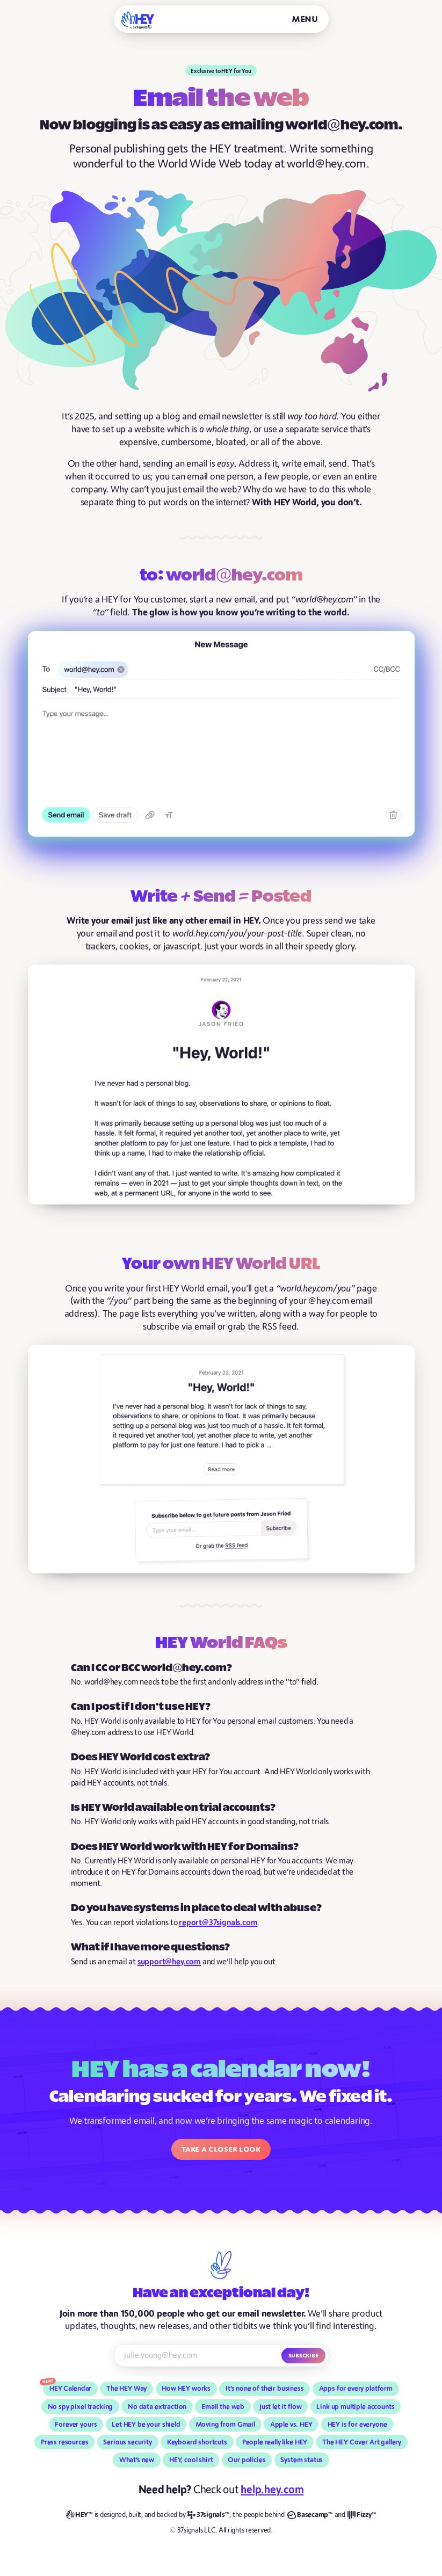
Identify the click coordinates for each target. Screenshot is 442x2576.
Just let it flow (280, 2407)
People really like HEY (274, 2442)
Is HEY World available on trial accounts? (173, 1808)
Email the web (222, 2407)
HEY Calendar (70, 2388)
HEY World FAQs (221, 1644)
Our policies (246, 2460)
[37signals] (208, 2515)
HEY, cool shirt (191, 2460)
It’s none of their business (265, 2388)
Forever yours (76, 2424)
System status (301, 2460)
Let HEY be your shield (146, 2424)
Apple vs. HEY (291, 2424)
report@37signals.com (218, 1923)
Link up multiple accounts (355, 2407)
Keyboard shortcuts (197, 2442)
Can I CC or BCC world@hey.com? (151, 1668)
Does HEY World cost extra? (140, 1757)
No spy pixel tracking (80, 2407)
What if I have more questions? (150, 1947)
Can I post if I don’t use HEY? (141, 1707)
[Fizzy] (361, 2515)
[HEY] (138, 20)
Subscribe (303, 2355)
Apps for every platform (356, 2388)
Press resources (65, 2442)
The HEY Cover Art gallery (361, 2442)
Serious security (127, 2442)
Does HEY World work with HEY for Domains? (185, 1847)
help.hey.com (272, 2490)
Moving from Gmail (225, 2424)
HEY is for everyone (357, 2424)
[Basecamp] (310, 2515)
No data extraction (157, 2407)
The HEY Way (126, 2388)
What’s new (136, 2460)
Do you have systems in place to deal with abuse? (196, 1908)
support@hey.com (169, 1962)
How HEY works (186, 2388)
